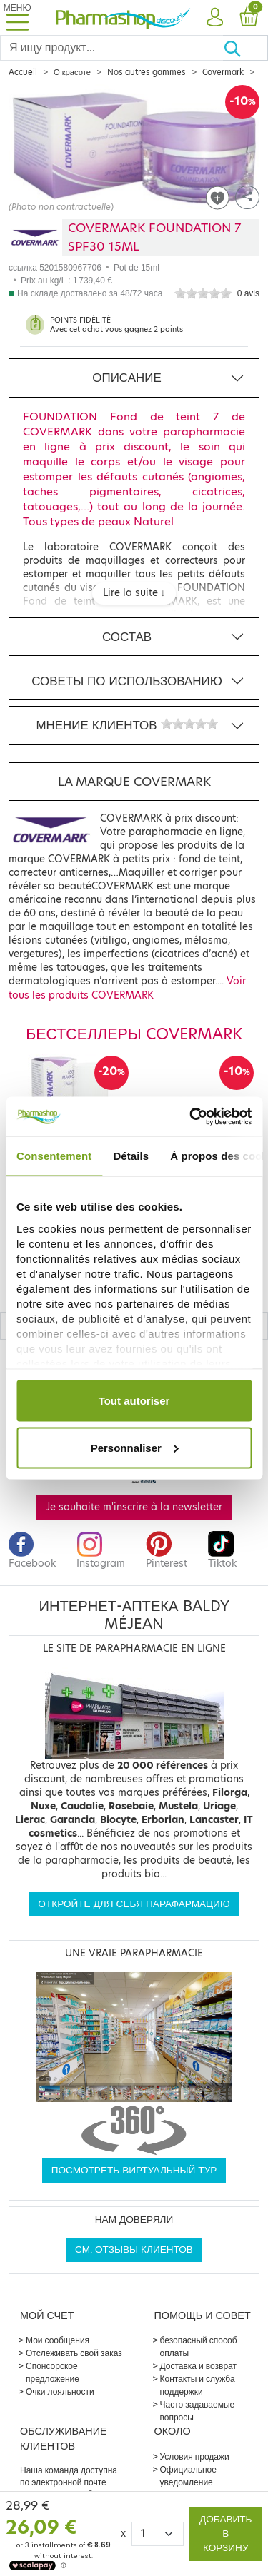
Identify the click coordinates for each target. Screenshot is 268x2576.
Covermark (223, 72)
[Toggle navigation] (17, 17)
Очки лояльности (60, 2391)
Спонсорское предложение (52, 2372)
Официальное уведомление (188, 2475)
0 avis (248, 293)
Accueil (23, 72)
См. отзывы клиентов (134, 2249)
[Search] (112, 48)
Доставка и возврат (198, 2366)
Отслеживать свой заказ (74, 2353)
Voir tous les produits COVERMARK (127, 987)
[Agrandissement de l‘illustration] (134, 148)
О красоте (72, 72)
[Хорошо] (245, 48)
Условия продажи (194, 2456)
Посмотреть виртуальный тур (134, 2170)
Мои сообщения (57, 2340)
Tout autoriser (134, 1401)
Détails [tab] (131, 1156)
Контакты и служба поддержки (197, 2385)
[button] (215, 17)
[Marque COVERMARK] (35, 237)
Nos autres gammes (146, 72)
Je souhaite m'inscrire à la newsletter (134, 1507)
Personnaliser (135, 1447)
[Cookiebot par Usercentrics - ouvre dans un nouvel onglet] (191, 1116)
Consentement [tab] (53, 1156)
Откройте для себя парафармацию (133, 1904)
